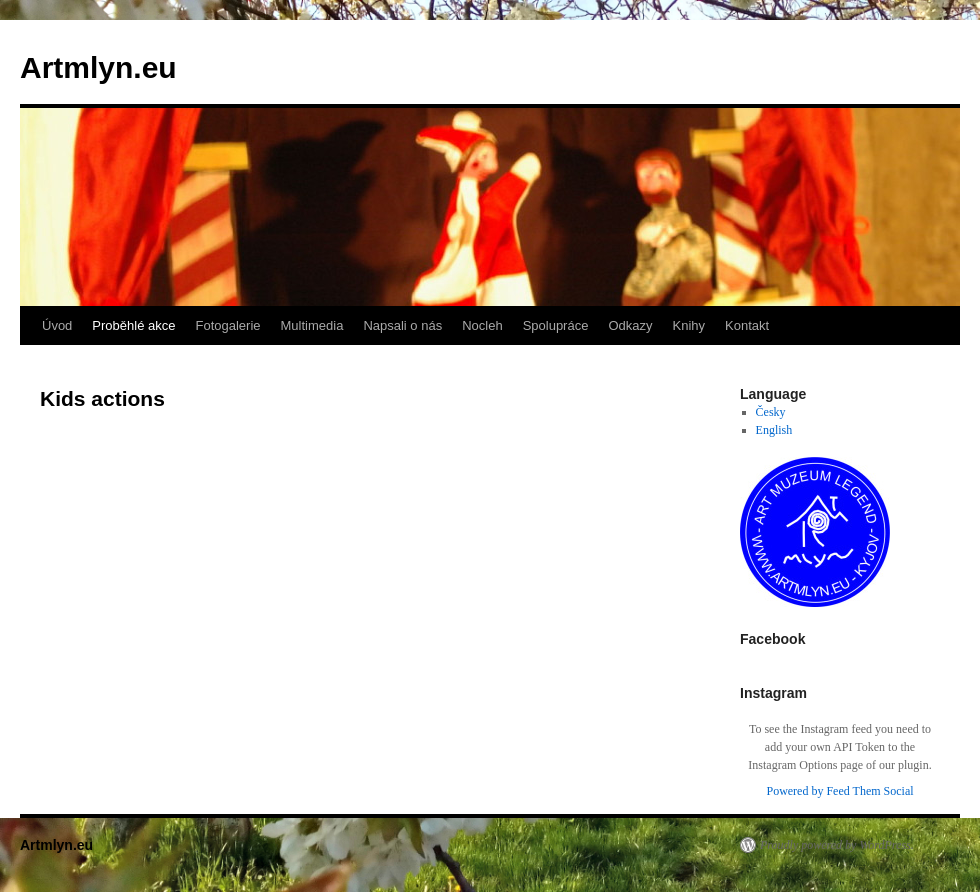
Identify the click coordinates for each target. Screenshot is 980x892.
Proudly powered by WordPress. (837, 845)
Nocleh (482, 325)
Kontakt (747, 325)
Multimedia (312, 325)
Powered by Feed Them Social (839, 791)
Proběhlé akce (133, 325)
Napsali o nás (402, 325)
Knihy (689, 325)
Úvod (57, 325)
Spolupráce (556, 325)
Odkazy (630, 325)
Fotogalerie (227, 325)
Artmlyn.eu (98, 67)
